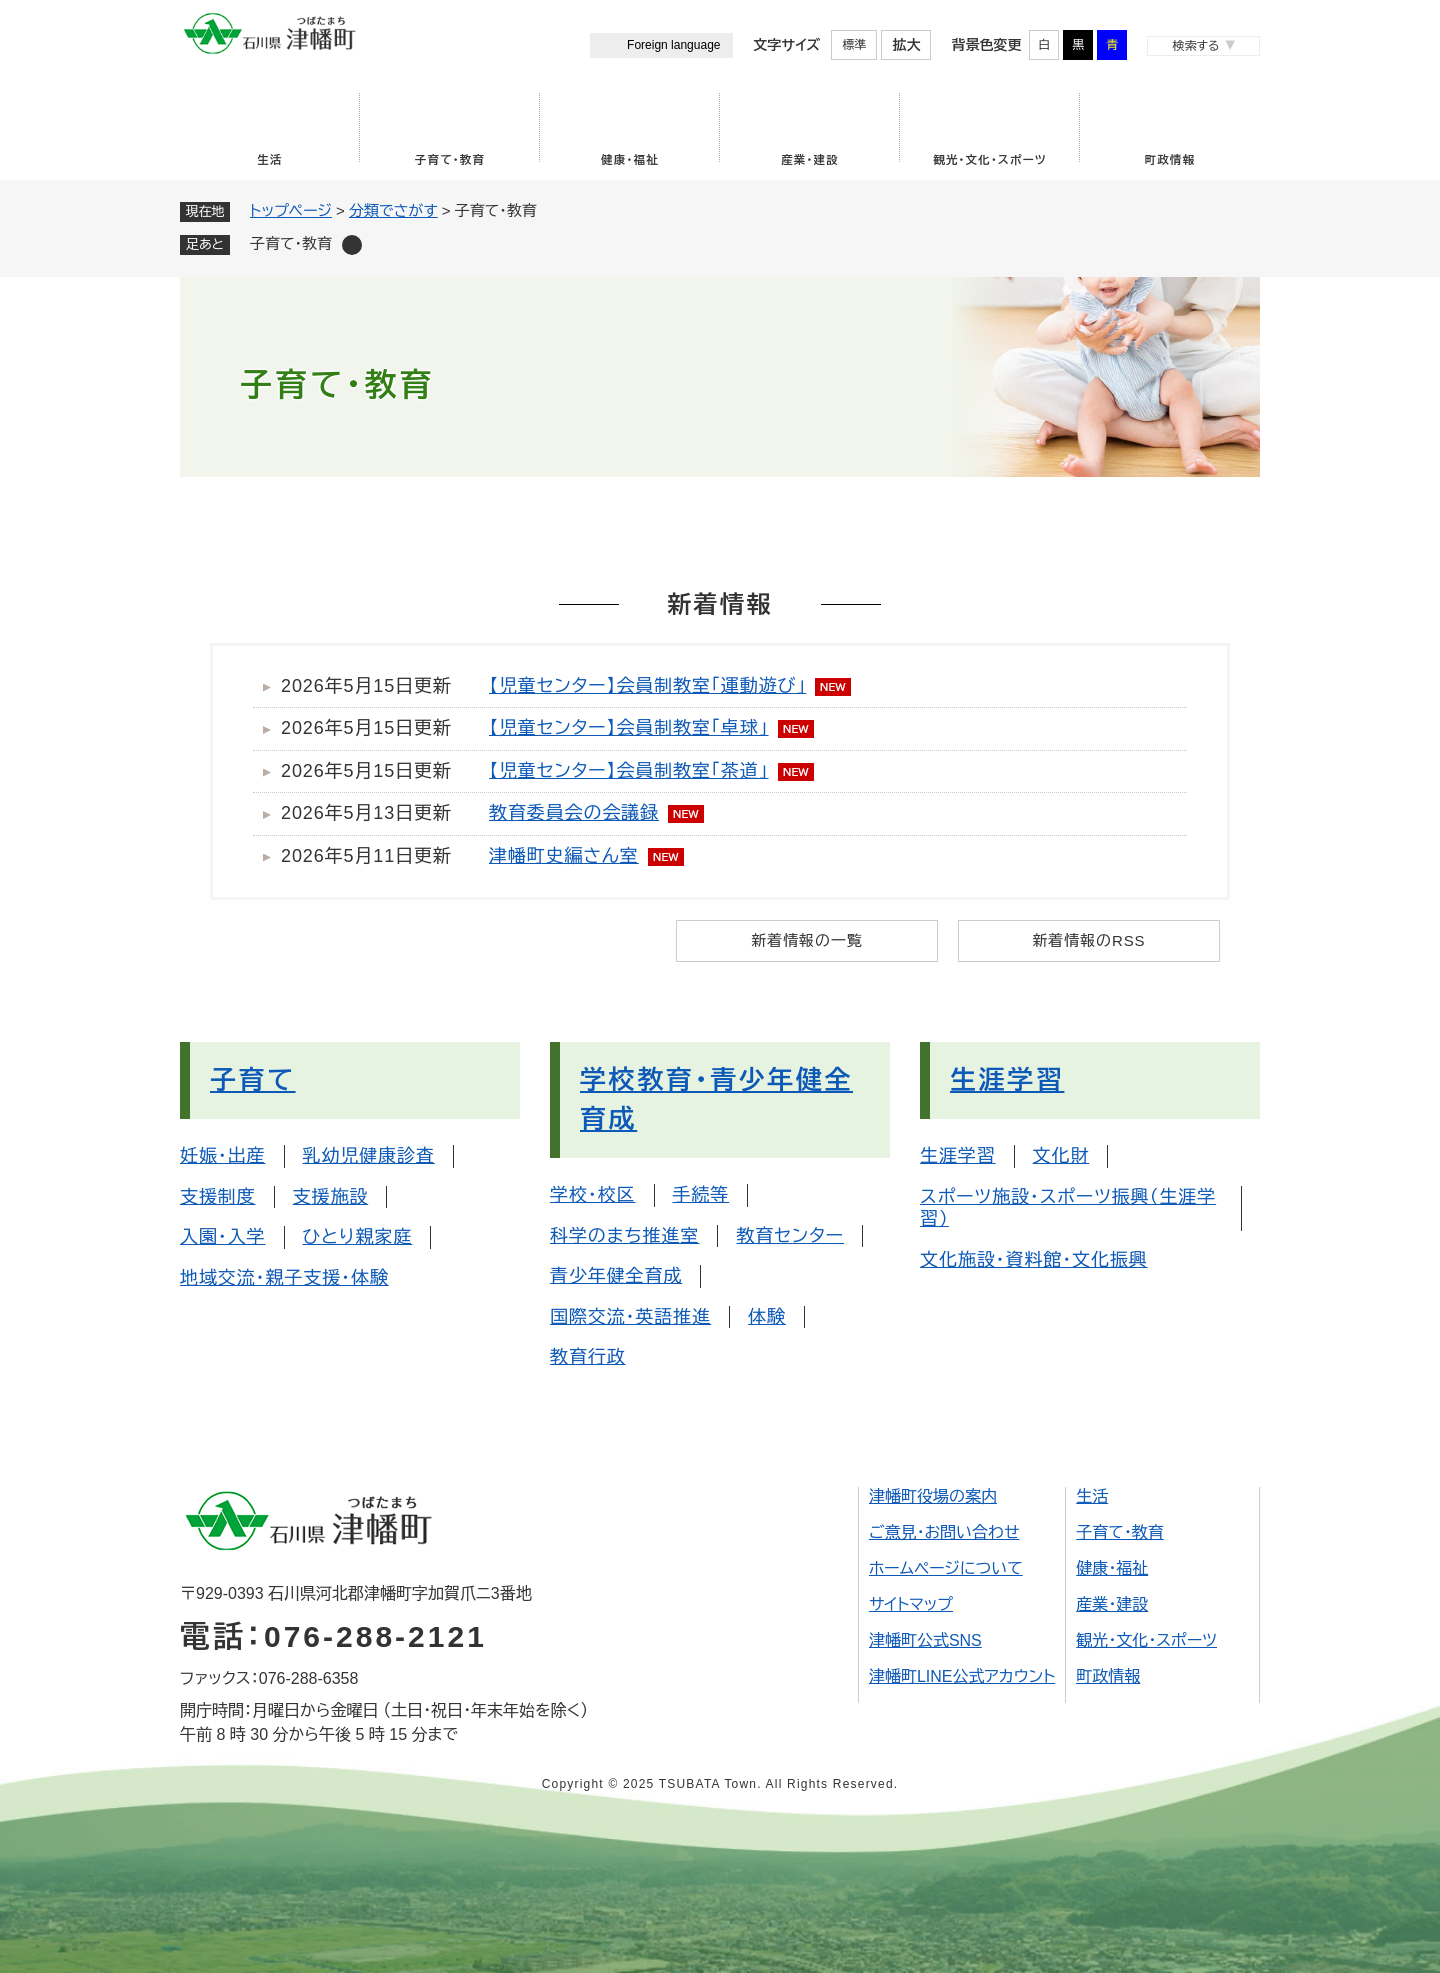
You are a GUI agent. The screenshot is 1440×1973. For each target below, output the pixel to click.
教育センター (790, 1236)
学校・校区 (593, 1195)
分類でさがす (393, 210)
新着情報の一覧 (806, 940)
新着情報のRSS (1088, 940)
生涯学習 (1007, 1080)
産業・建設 (810, 160)
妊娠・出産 (223, 1156)
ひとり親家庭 (358, 1237)
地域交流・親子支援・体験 (284, 1278)
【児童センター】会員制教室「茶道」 (629, 771)
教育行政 (588, 1357)
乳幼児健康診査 (369, 1156)
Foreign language (673, 45)
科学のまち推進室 (624, 1236)
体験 (767, 1317)
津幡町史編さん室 (564, 856)
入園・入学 (223, 1237)
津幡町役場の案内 (933, 1496)
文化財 (1061, 1156)
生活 (269, 160)
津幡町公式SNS (925, 1640)
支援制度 (218, 1197)
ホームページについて (946, 1568)
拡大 (906, 45)
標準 (854, 45)
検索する (1195, 46)
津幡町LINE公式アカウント (962, 1676)
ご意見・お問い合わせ (944, 1532)
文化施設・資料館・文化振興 (1034, 1260)
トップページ (291, 210)
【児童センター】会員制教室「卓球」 (629, 728)
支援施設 (331, 1197)
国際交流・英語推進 (630, 1317)
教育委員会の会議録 (574, 813)
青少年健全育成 (616, 1276)
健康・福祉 (630, 160)
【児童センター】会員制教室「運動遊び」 (647, 686)
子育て (253, 1080)
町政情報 (1170, 160)
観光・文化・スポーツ (990, 160)
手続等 (701, 1195)
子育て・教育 (450, 160)
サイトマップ (911, 1604)
